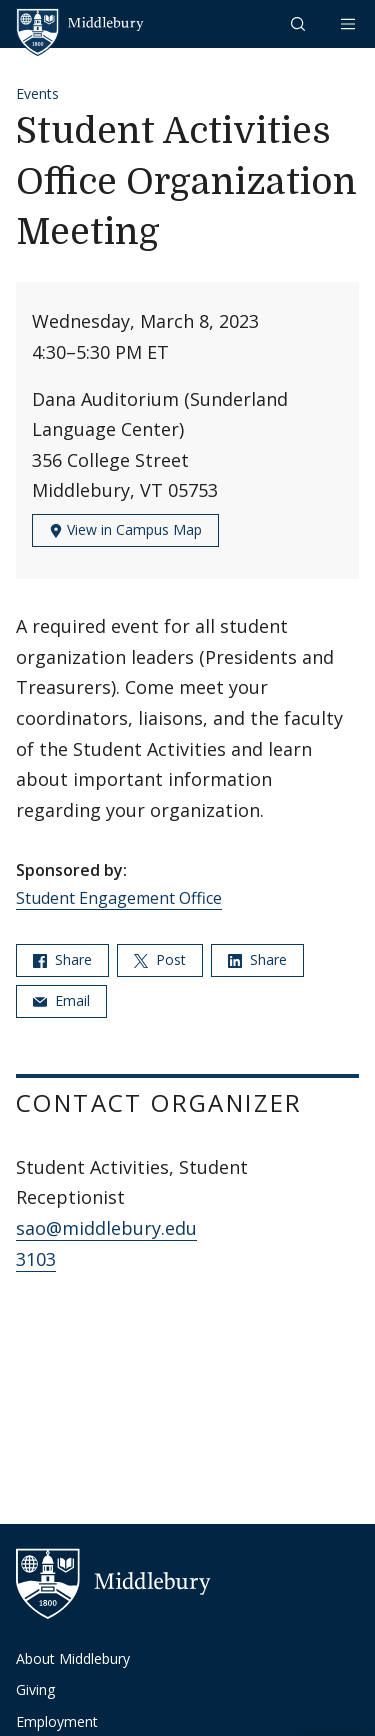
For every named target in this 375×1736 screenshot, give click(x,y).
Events (37, 93)
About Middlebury (73, 1658)
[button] (300, 23)
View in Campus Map (125, 529)
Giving (35, 1689)
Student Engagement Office (119, 898)
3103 (36, 1259)
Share (62, 959)
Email (61, 1000)
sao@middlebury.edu (106, 1228)
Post (160, 959)
